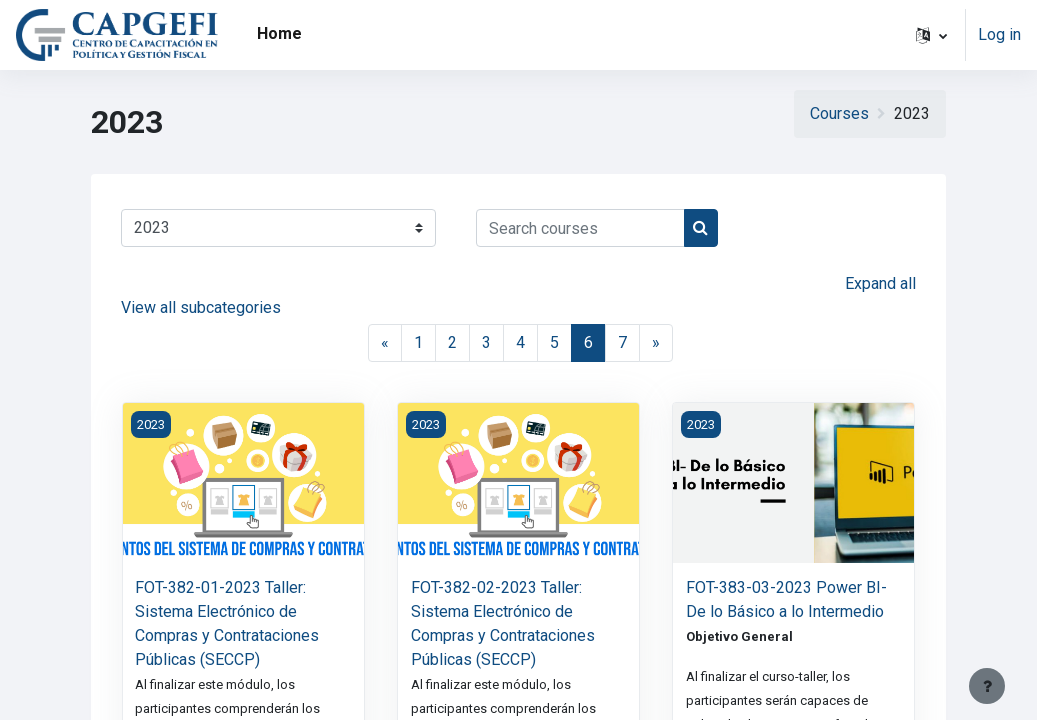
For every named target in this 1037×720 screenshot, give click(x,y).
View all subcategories (201, 307)
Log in (999, 34)
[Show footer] (987, 686)
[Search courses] (580, 228)
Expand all (880, 283)
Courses (839, 113)
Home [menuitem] (279, 33)
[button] (931, 35)
